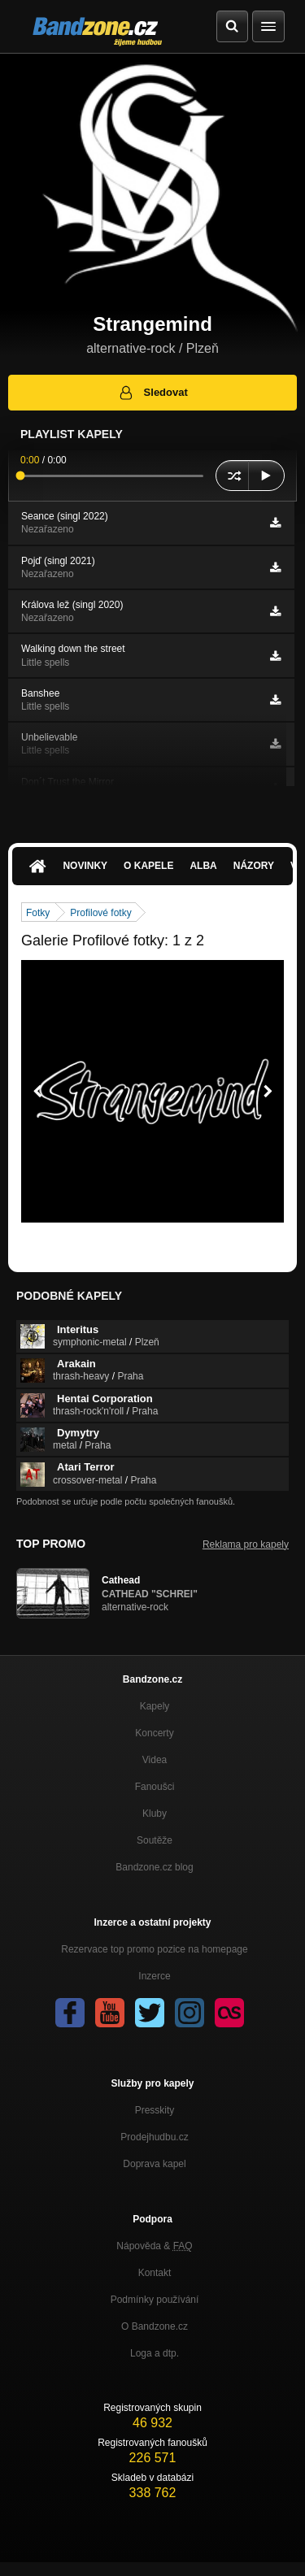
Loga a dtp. (154, 2353)
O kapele (148, 865)
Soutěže (154, 1840)
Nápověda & (154, 2246)
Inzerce (154, 1976)
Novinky (85, 865)
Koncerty (154, 1733)
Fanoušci (155, 1786)
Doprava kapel (154, 2164)
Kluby (154, 1813)
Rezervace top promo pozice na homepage (154, 1949)
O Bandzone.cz (154, 2326)
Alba (203, 865)
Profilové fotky (100, 913)
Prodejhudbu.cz (154, 2137)
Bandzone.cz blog (154, 1867)
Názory (253, 865)
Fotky (38, 913)
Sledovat (152, 393)
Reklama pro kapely (246, 1544)
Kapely (155, 1706)
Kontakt (155, 2272)
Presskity (155, 2110)
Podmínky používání (155, 2299)
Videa (154, 1760)
